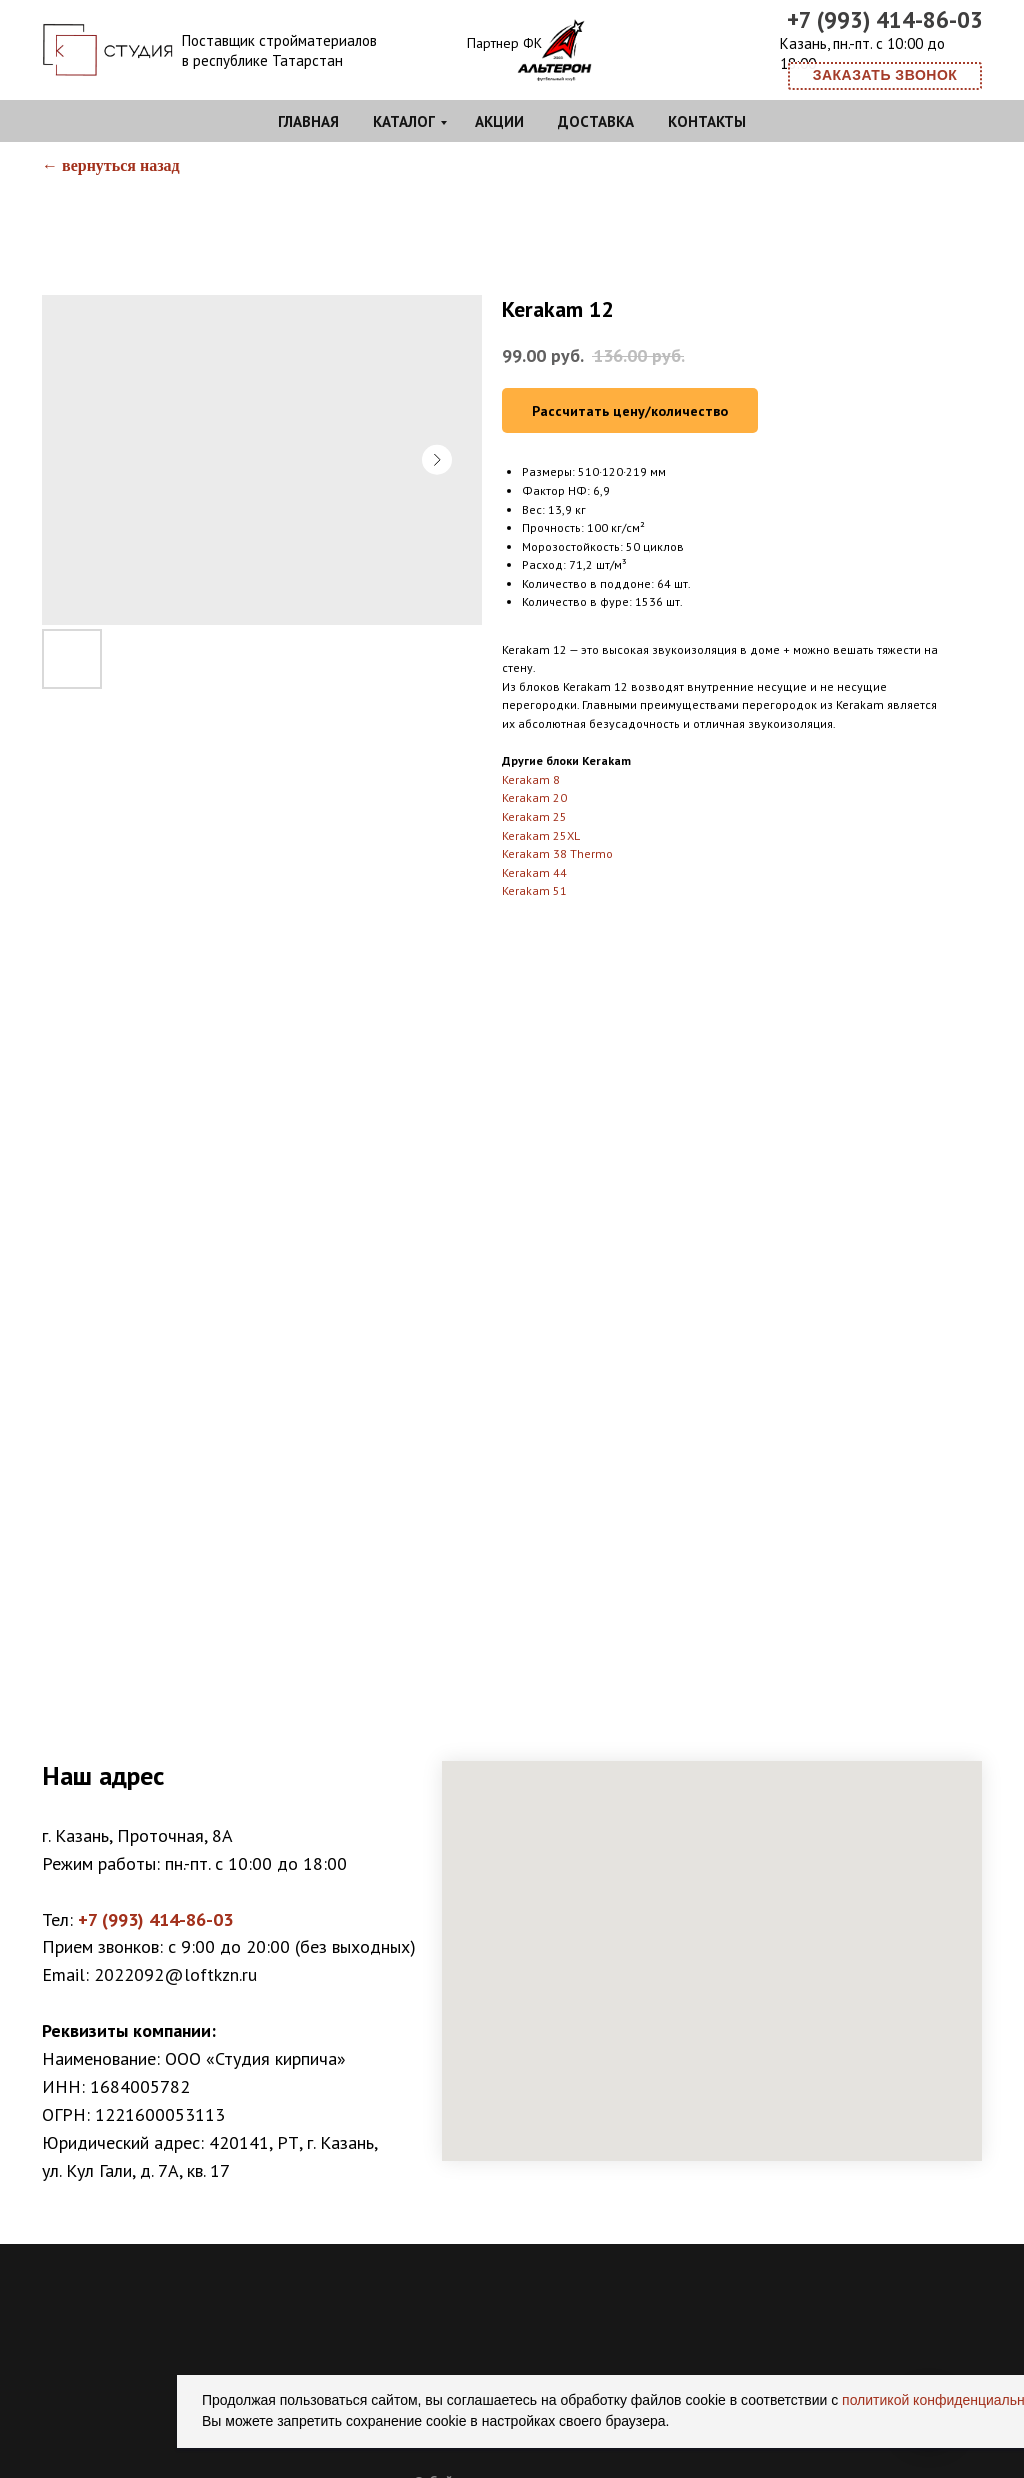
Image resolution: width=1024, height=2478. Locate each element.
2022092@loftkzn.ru (175, 1974)
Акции (499, 121)
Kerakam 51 (534, 890)
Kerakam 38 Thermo (557, 853)
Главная (308, 121)
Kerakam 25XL (541, 835)
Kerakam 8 (531, 779)
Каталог (404, 121)
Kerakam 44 (534, 872)
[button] (885, 76)
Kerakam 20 (534, 797)
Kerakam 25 (534, 816)
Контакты (707, 121)
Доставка (596, 121)
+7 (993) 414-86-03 (885, 19)
